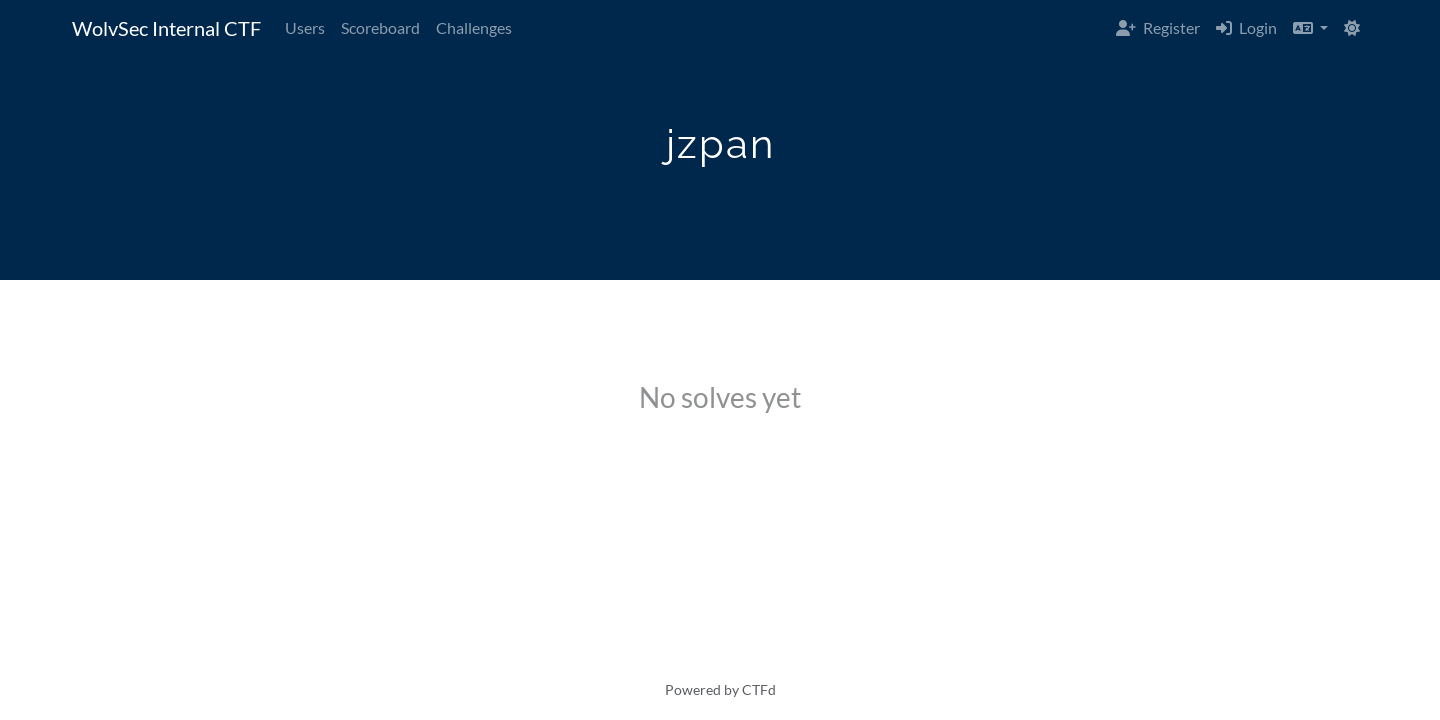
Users (305, 27)
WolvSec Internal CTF (166, 28)
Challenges (474, 27)
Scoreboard (380, 27)
